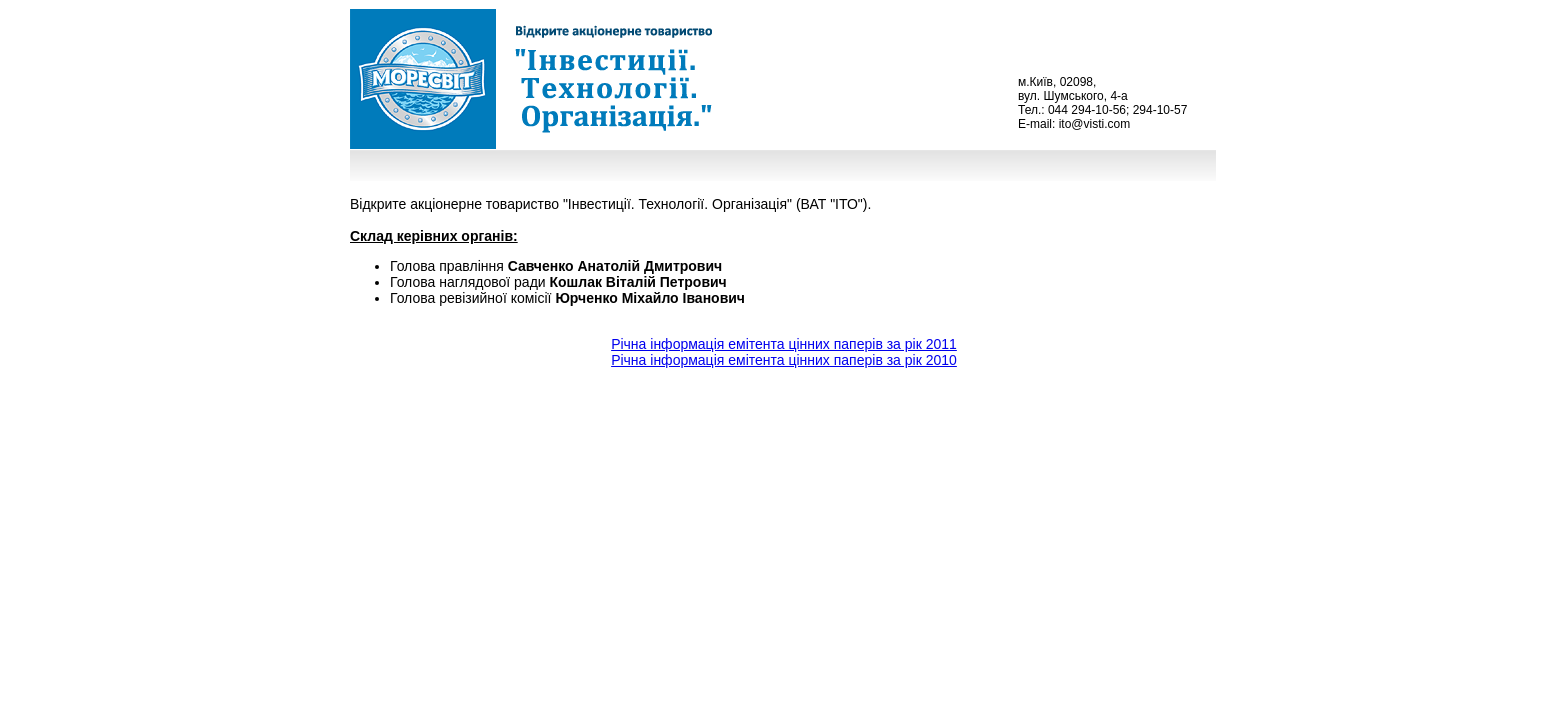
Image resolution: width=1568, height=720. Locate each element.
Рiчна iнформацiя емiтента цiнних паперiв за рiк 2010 (784, 360)
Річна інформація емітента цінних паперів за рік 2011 (784, 344)
